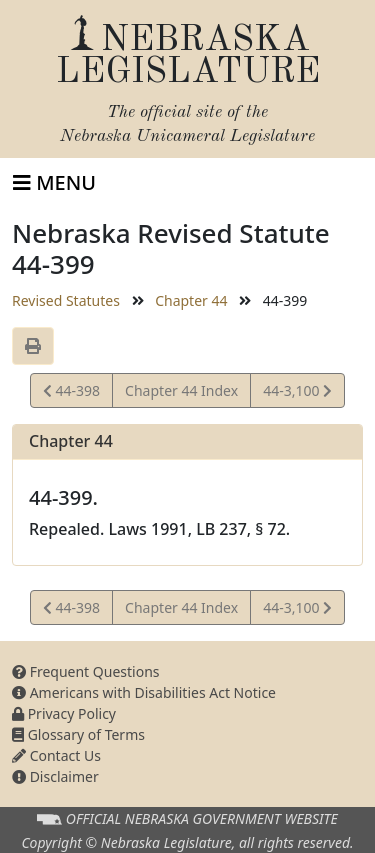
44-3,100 (297, 393)
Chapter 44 (191, 300)
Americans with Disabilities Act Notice (144, 692)
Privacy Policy (64, 713)
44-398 (71, 393)
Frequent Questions (86, 671)
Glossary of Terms (78, 734)
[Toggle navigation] (54, 183)
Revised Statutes (66, 300)
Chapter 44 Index (181, 390)
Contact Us (56, 755)
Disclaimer (55, 776)
